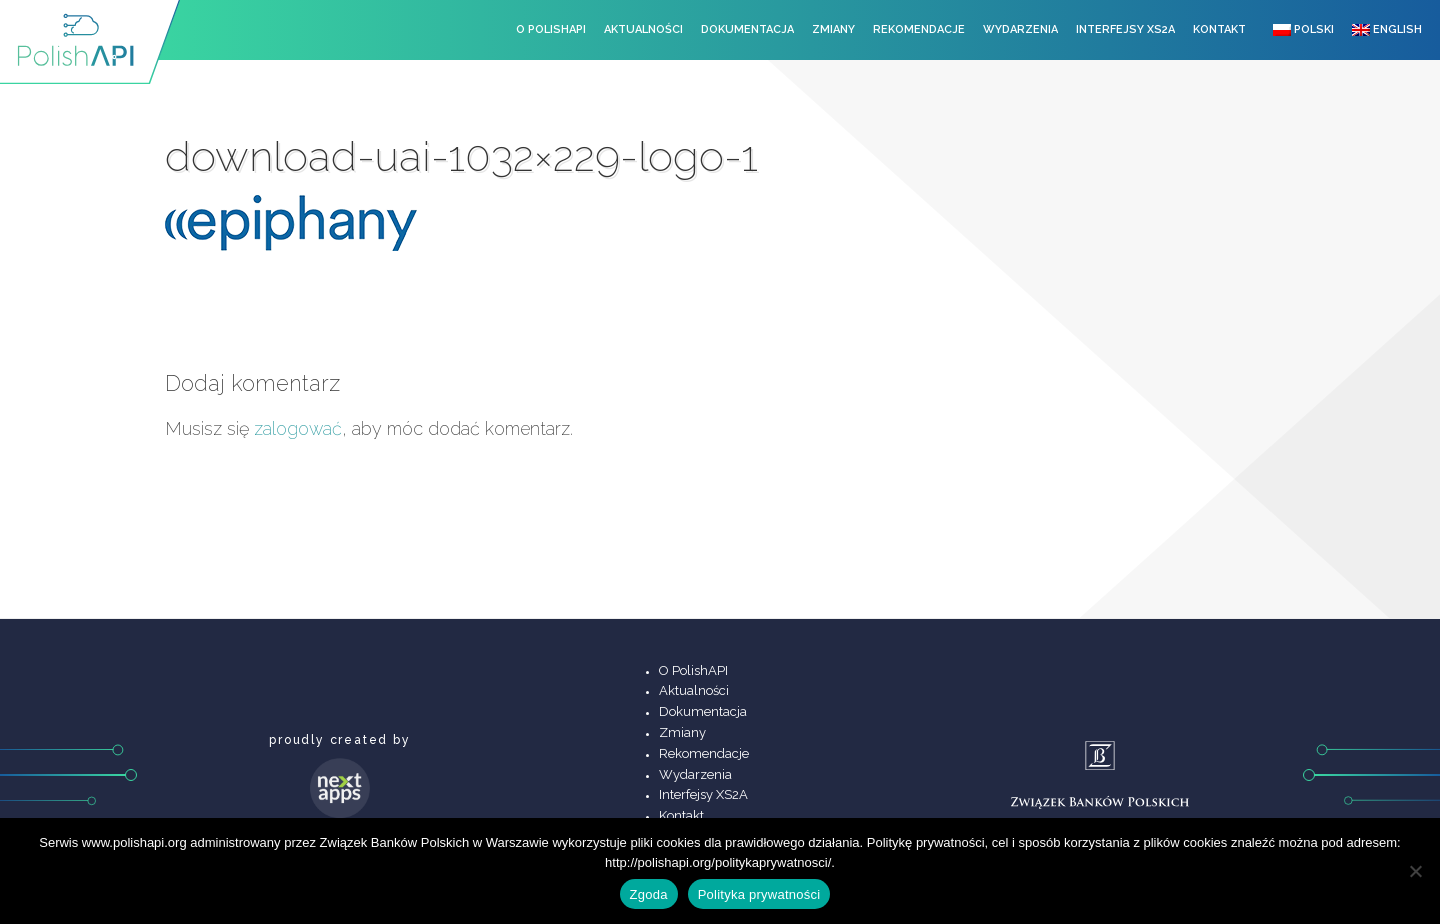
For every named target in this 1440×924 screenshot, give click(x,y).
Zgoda (649, 894)
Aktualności (643, 29)
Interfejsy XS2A (1125, 29)
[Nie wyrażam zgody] (1415, 871)
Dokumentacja (747, 29)
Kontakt (1219, 29)
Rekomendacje (919, 29)
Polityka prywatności (759, 894)
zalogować (298, 428)
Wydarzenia (1020, 29)
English (1387, 29)
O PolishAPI (551, 29)
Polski (1303, 29)
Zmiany (833, 29)
